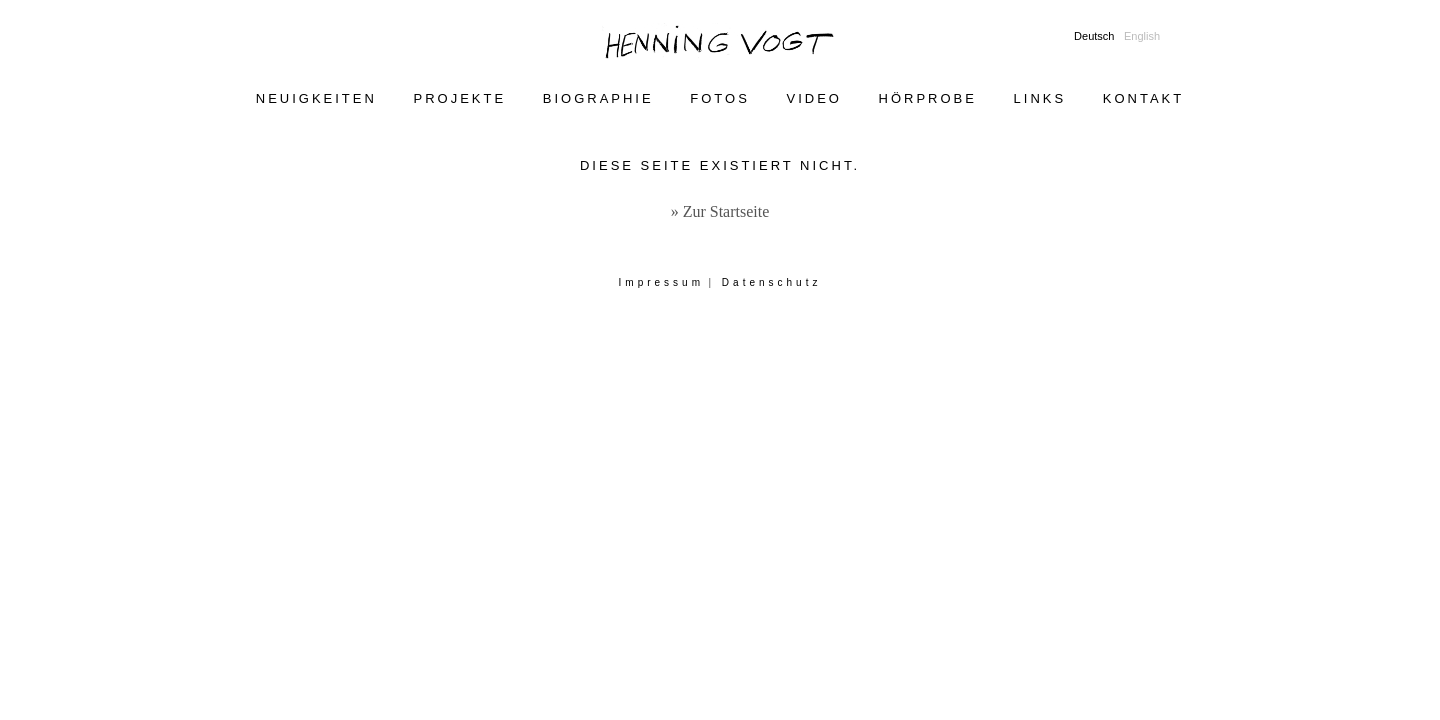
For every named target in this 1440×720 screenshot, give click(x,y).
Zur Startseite (726, 211)
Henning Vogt (720, 43)
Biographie (598, 98)
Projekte (460, 98)
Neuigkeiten (316, 98)
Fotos (720, 98)
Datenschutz (772, 282)
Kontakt (1143, 98)
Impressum (661, 282)
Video (813, 98)
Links (1040, 98)
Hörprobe (928, 98)
